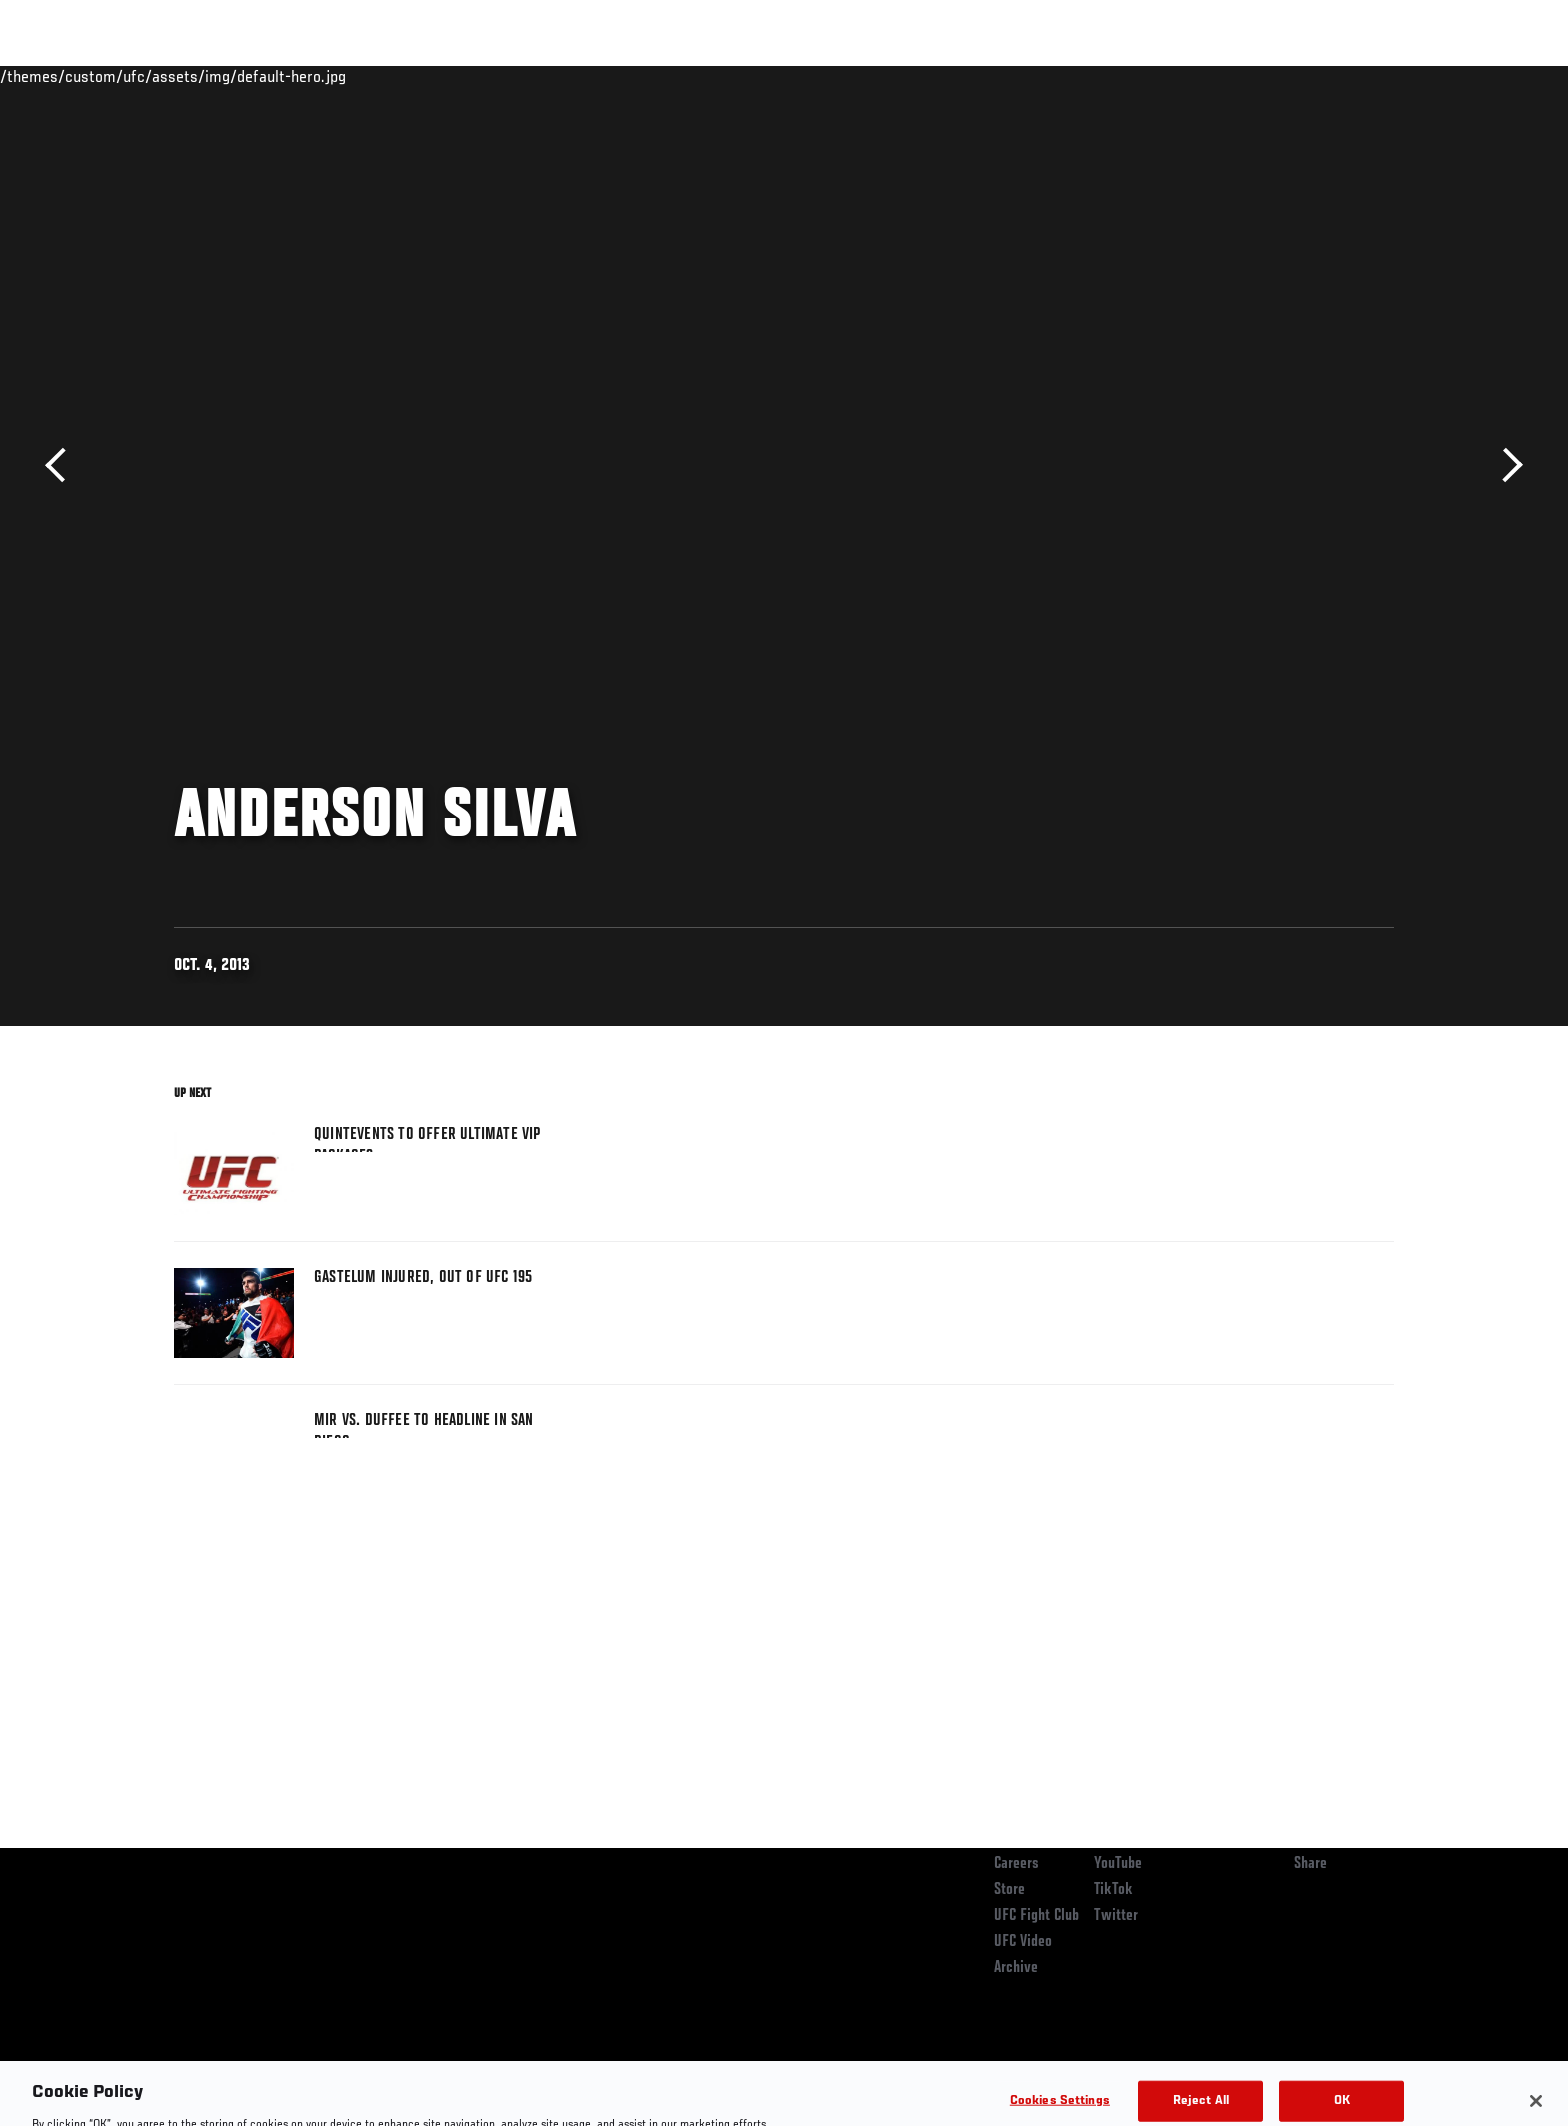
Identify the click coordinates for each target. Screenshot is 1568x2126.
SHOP (1350, 76)
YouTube (1118, 1864)
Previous (62, 465)
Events (151, 76)
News (403, 76)
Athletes (325, 76)
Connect (1084, 76)
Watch (1165, 76)
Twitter (1116, 1916)
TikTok (1113, 1890)
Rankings (236, 76)
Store (1009, 1890)
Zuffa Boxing (1261, 76)
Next (1505, 465)
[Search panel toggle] (1405, 76)
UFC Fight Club (1036, 1916)
